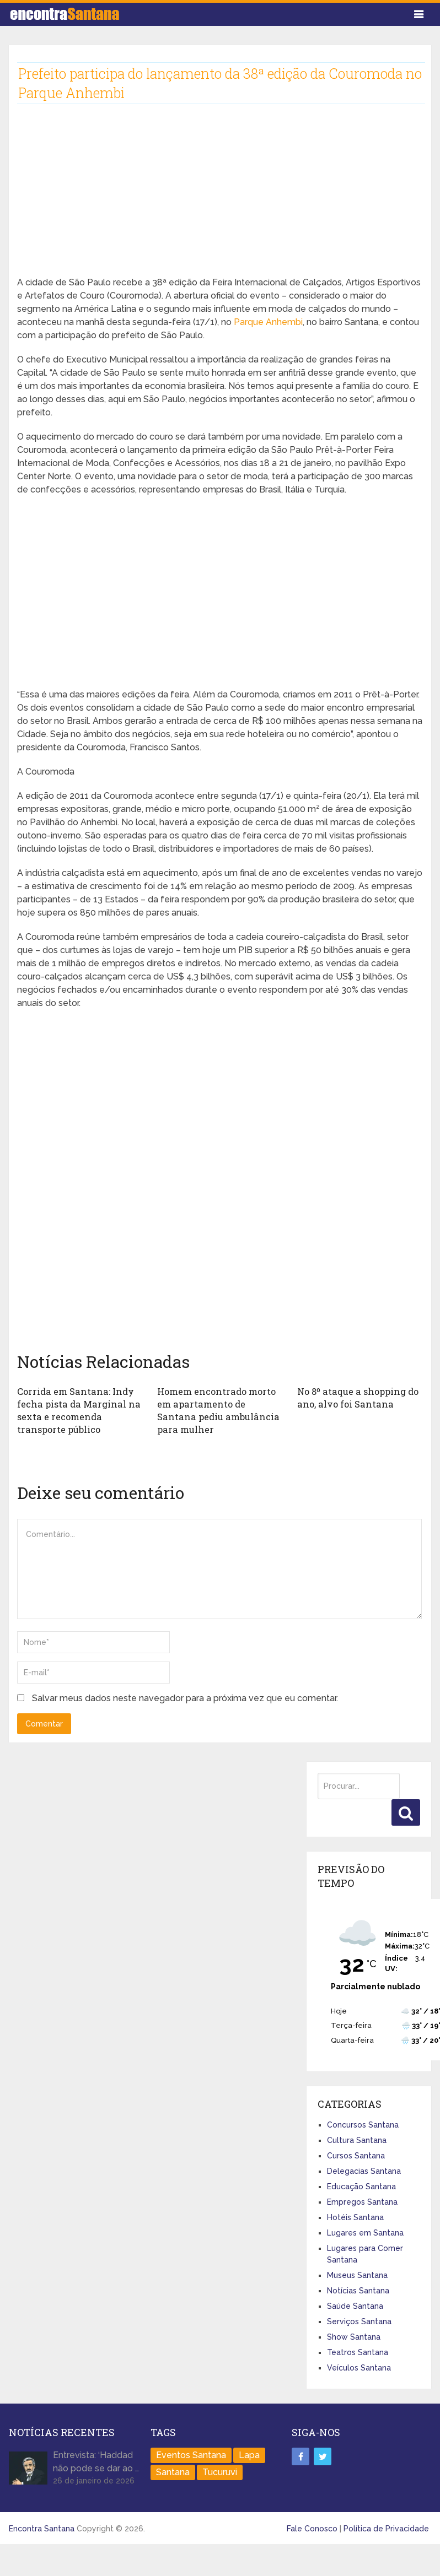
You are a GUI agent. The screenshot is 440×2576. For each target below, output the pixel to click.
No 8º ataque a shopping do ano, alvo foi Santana (356, 1397)
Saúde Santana (355, 2305)
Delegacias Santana (364, 2170)
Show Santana (353, 2335)
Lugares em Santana (365, 2231)
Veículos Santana (359, 2366)
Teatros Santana (357, 2351)
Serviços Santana (359, 2320)
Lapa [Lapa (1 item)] (249, 2454)
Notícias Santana (358, 2289)
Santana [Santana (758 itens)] (173, 2471)
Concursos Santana (363, 2123)
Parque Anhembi (268, 322)
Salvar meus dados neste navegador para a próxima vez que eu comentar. (185, 1697)
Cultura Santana (357, 2139)
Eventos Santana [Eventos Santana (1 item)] (191, 2454)
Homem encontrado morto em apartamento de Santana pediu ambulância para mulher (219, 1410)
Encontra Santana (41, 2527)
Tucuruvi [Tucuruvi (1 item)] (219, 2471)
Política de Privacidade (386, 2527)
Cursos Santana (356, 2154)
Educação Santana (361, 2185)
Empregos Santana (362, 2200)
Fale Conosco (312, 2527)
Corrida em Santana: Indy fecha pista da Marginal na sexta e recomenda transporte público (76, 1410)
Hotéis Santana (355, 2216)
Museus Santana (357, 2274)
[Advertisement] (210, 199)
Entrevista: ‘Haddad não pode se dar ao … (96, 2460)
